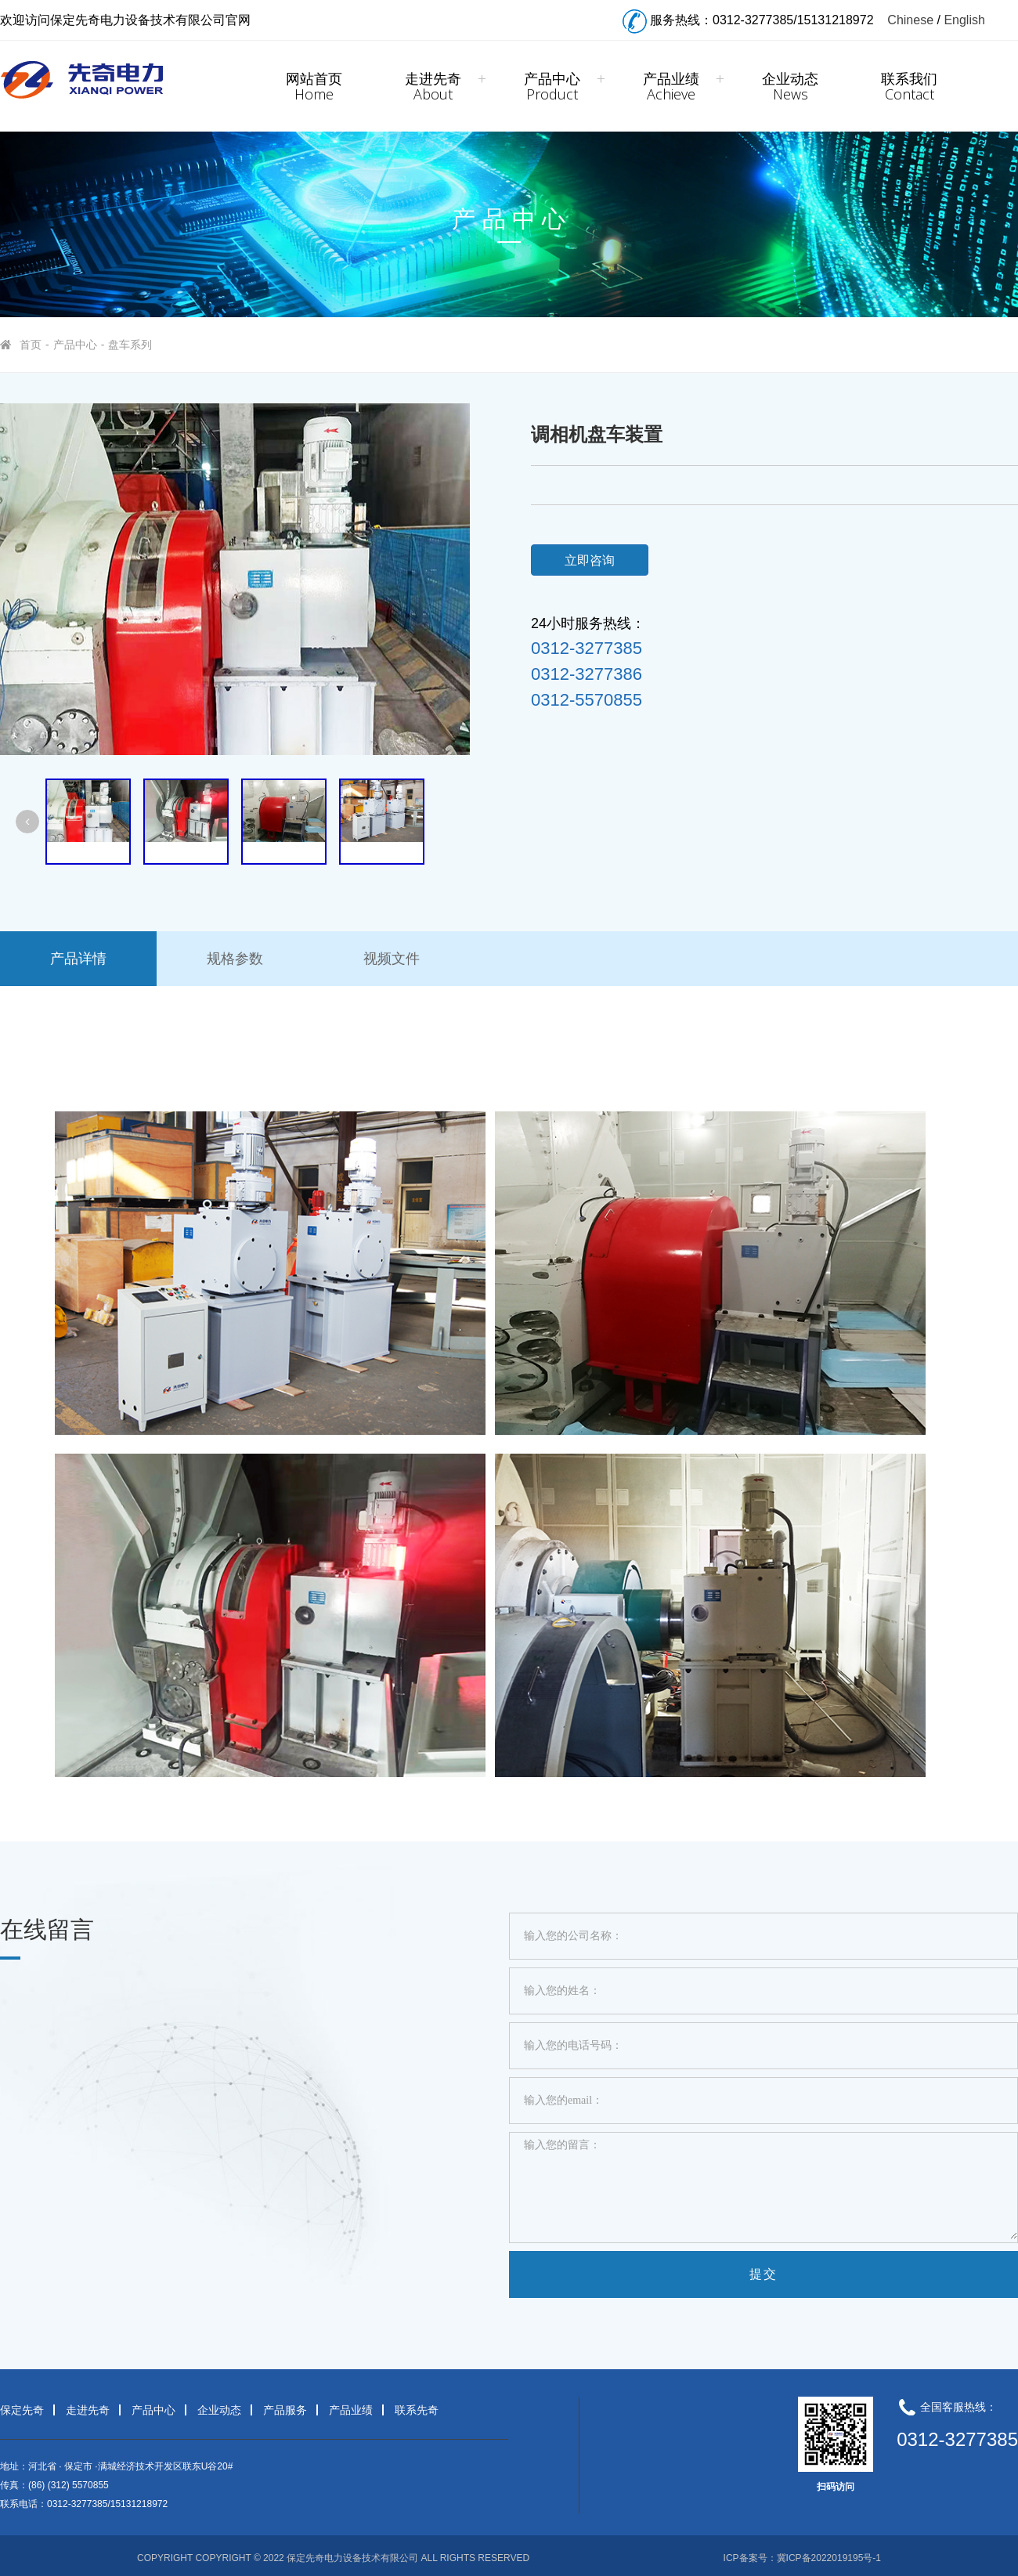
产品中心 (552, 86)
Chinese (910, 20)
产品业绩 (671, 86)
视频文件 (391, 958)
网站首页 (314, 86)
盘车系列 (130, 344)
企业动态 (790, 86)
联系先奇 (417, 2410)
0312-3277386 (586, 674)
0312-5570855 (586, 700)
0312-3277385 (586, 648)
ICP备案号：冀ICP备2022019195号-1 (802, 2558)
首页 (31, 344)
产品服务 (285, 2410)
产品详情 (78, 958)
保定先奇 (22, 2410)
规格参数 (235, 958)
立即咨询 (590, 560)
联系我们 (909, 86)
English (964, 20)
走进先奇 (433, 86)
